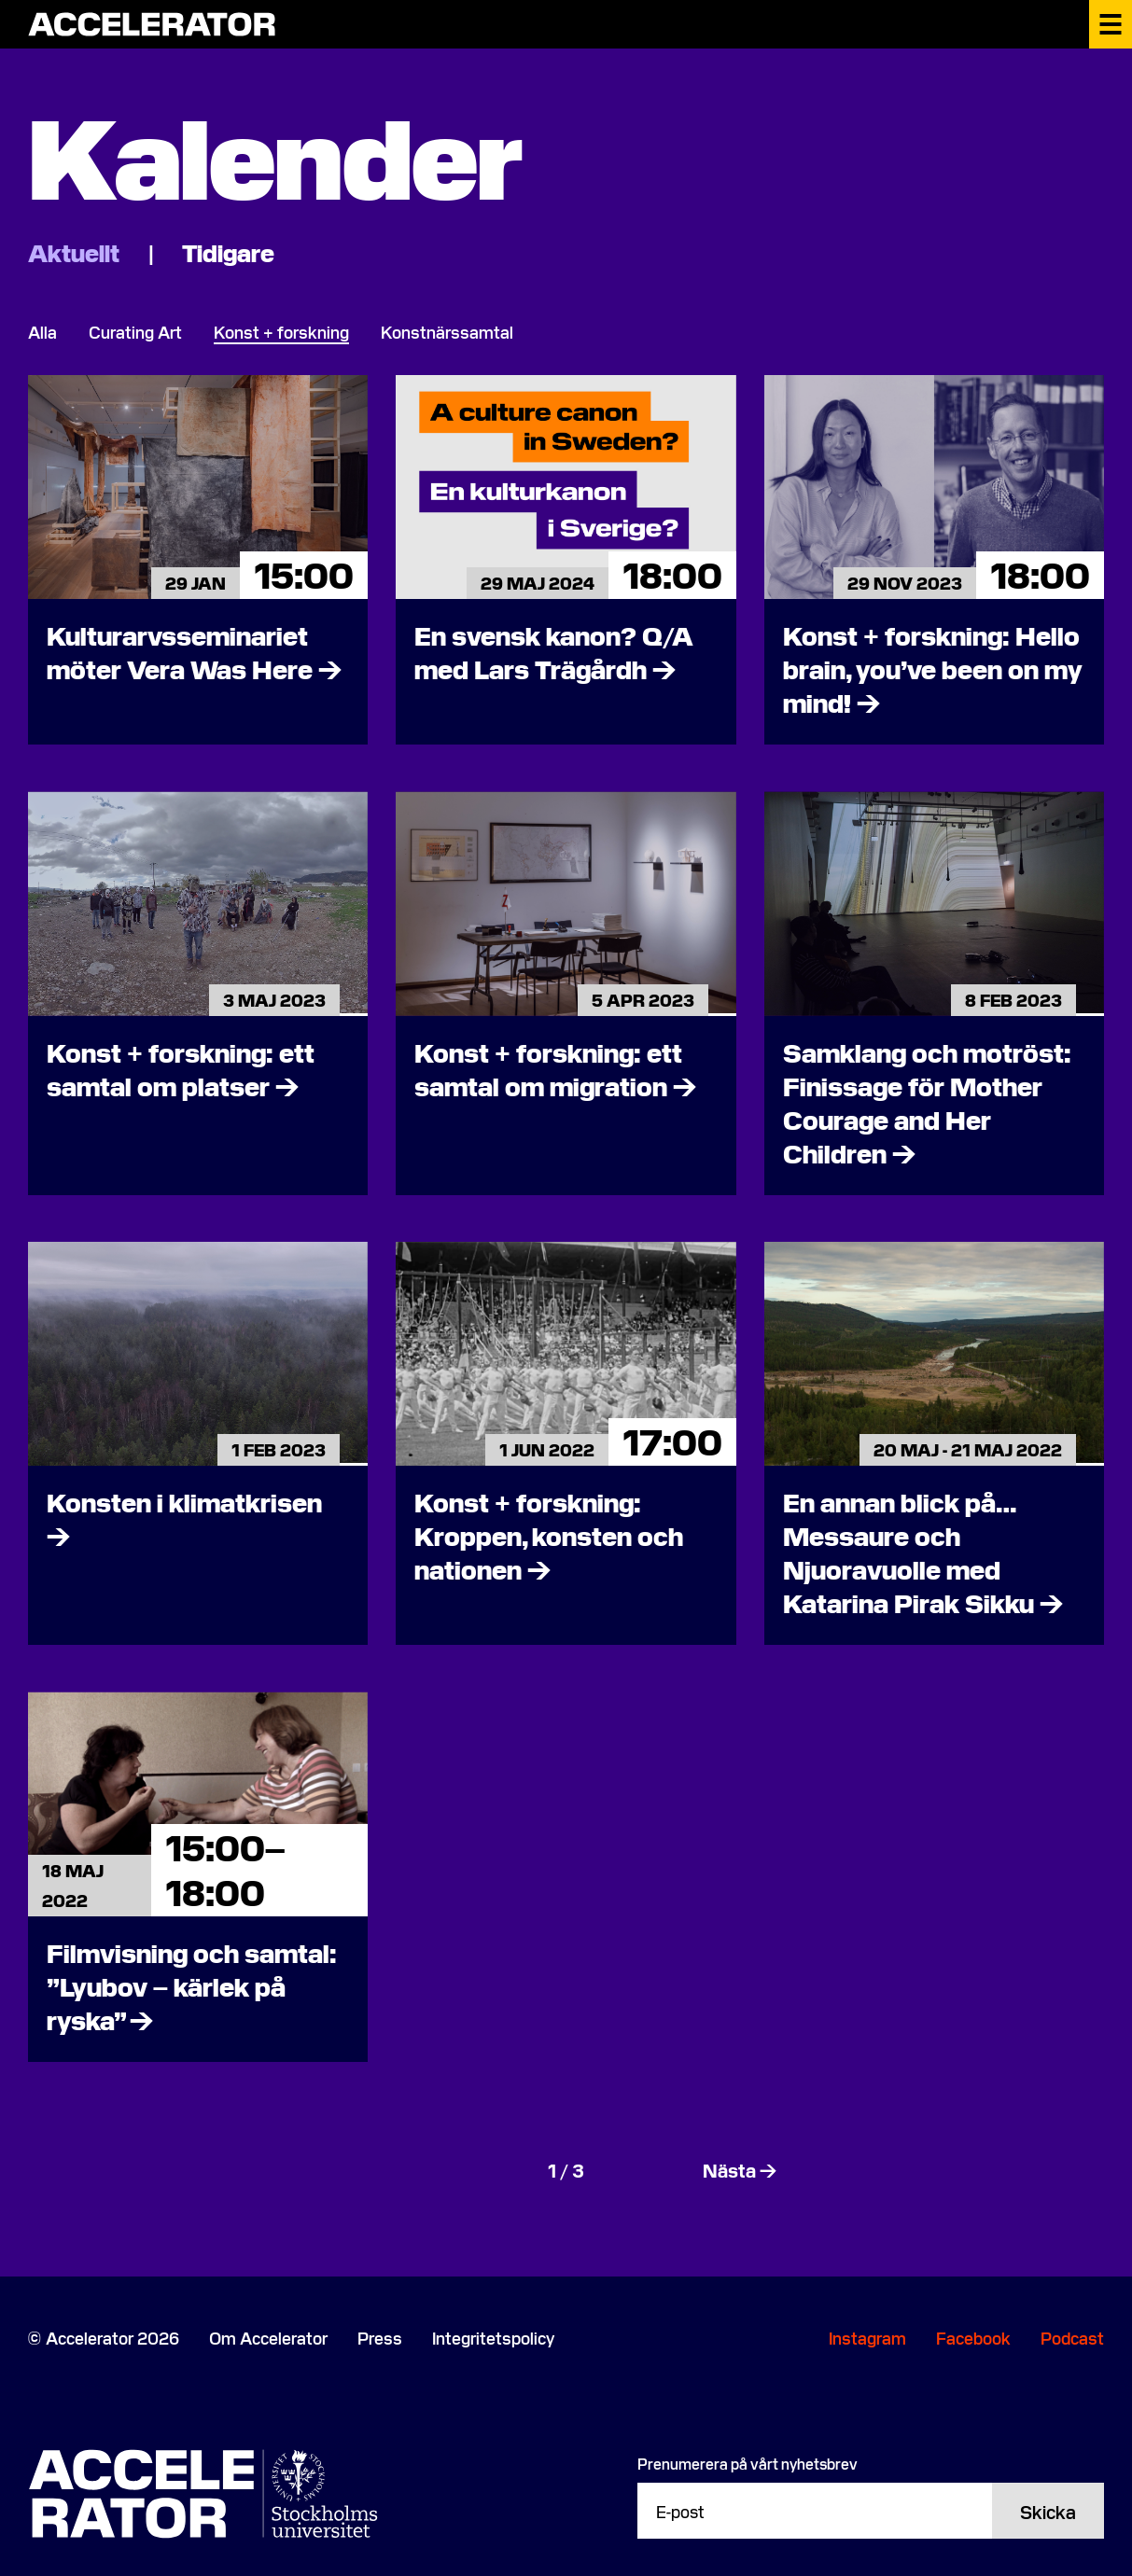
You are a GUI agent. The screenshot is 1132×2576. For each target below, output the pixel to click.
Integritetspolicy (493, 2337)
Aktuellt (76, 251)
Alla (42, 331)
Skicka (1048, 2511)
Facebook (973, 2337)
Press (379, 2337)
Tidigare (228, 251)
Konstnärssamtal (447, 331)
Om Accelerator (268, 2337)
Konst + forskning (281, 331)
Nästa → (739, 2169)
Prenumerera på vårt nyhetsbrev (747, 2463)
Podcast (1072, 2337)
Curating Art (135, 331)
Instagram (867, 2337)
